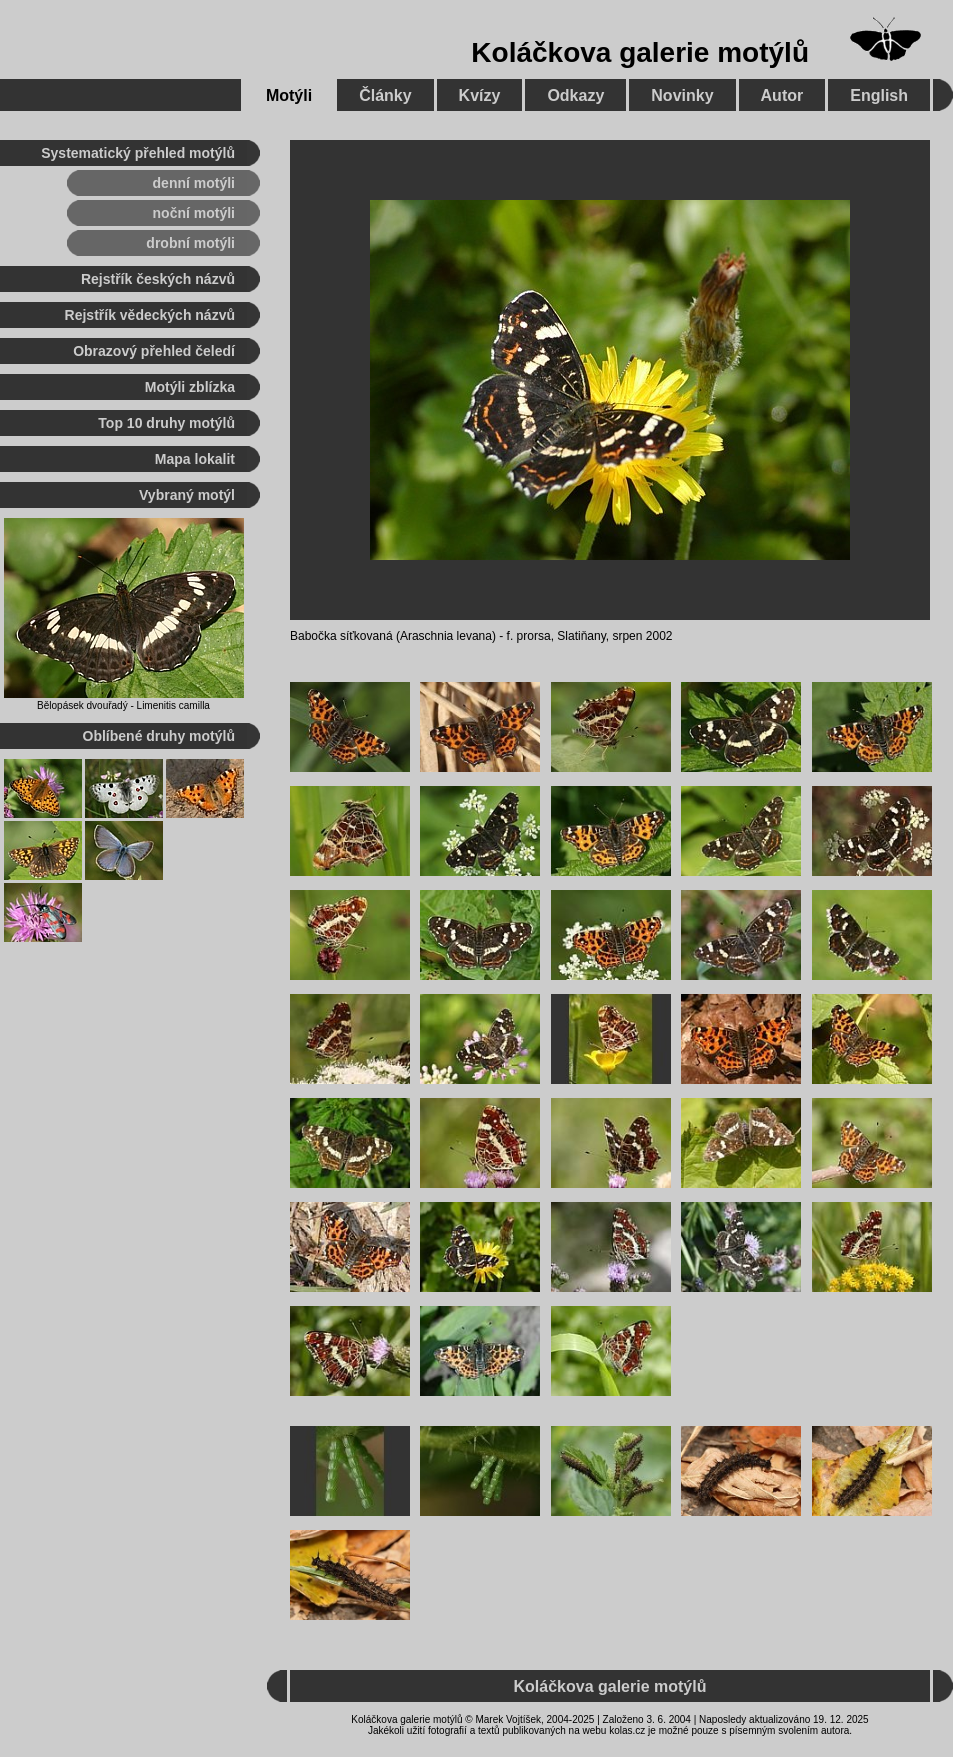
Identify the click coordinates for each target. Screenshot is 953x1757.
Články (385, 95)
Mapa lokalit (195, 459)
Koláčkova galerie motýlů (640, 52)
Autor (782, 95)
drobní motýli (190, 243)
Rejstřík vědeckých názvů (150, 315)
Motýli (289, 95)
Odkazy (575, 95)
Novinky (682, 95)
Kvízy (480, 95)
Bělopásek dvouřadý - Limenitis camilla (123, 705)
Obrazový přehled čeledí (154, 351)
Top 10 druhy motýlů (166, 423)
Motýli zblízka (190, 387)
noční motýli (194, 213)
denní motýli (194, 183)
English (879, 95)
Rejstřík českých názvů (158, 279)
